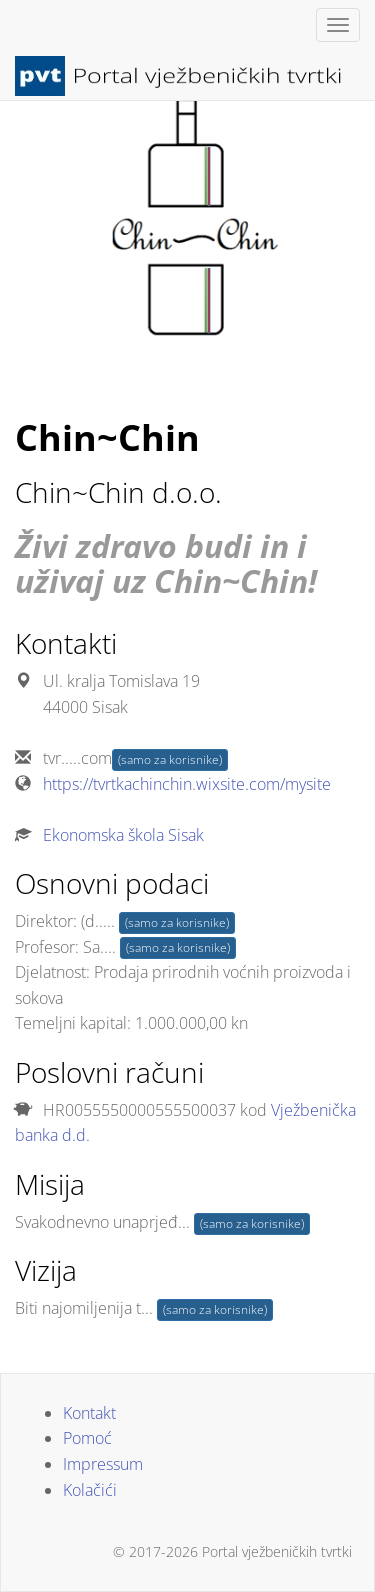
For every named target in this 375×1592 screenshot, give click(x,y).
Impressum (103, 1464)
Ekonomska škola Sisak (123, 835)
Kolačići (90, 1490)
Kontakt (89, 1413)
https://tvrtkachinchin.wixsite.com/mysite (187, 784)
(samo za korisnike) (170, 759)
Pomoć (87, 1438)
